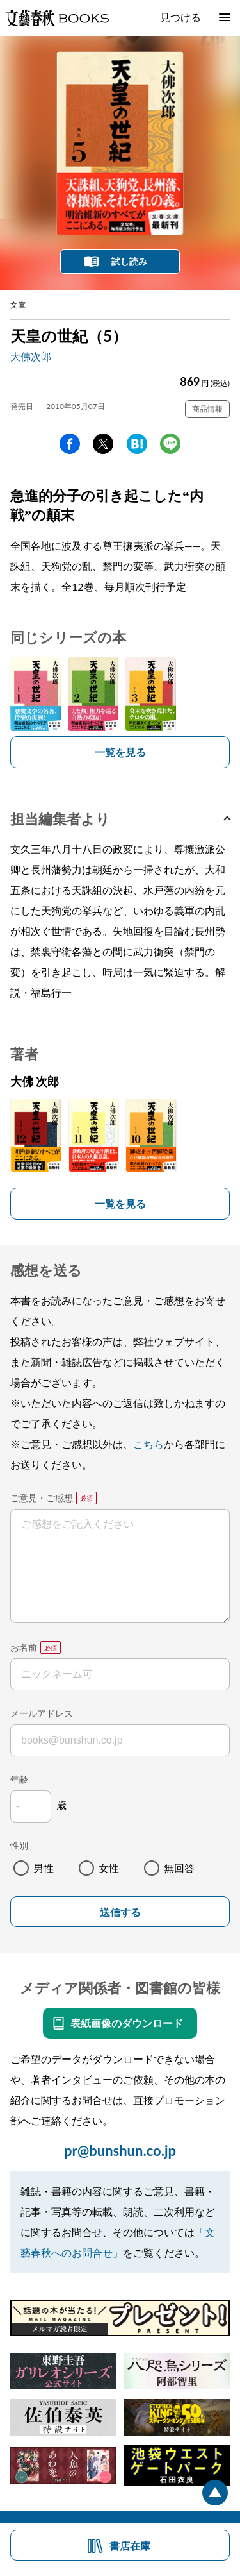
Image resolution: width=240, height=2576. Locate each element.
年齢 (19, 1779)
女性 (109, 1868)
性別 (19, 1845)
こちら (148, 1444)
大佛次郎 (30, 356)
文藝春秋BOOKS (57, 18)
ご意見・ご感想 (41, 1497)
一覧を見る (120, 752)
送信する (120, 1912)
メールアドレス (41, 1713)
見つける (180, 17)
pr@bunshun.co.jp (120, 2150)
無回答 (179, 1868)
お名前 (23, 1647)
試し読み (129, 261)
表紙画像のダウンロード (126, 2023)
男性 (43, 1868)
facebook (70, 444)
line (170, 444)
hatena (137, 444)
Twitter (103, 444)
